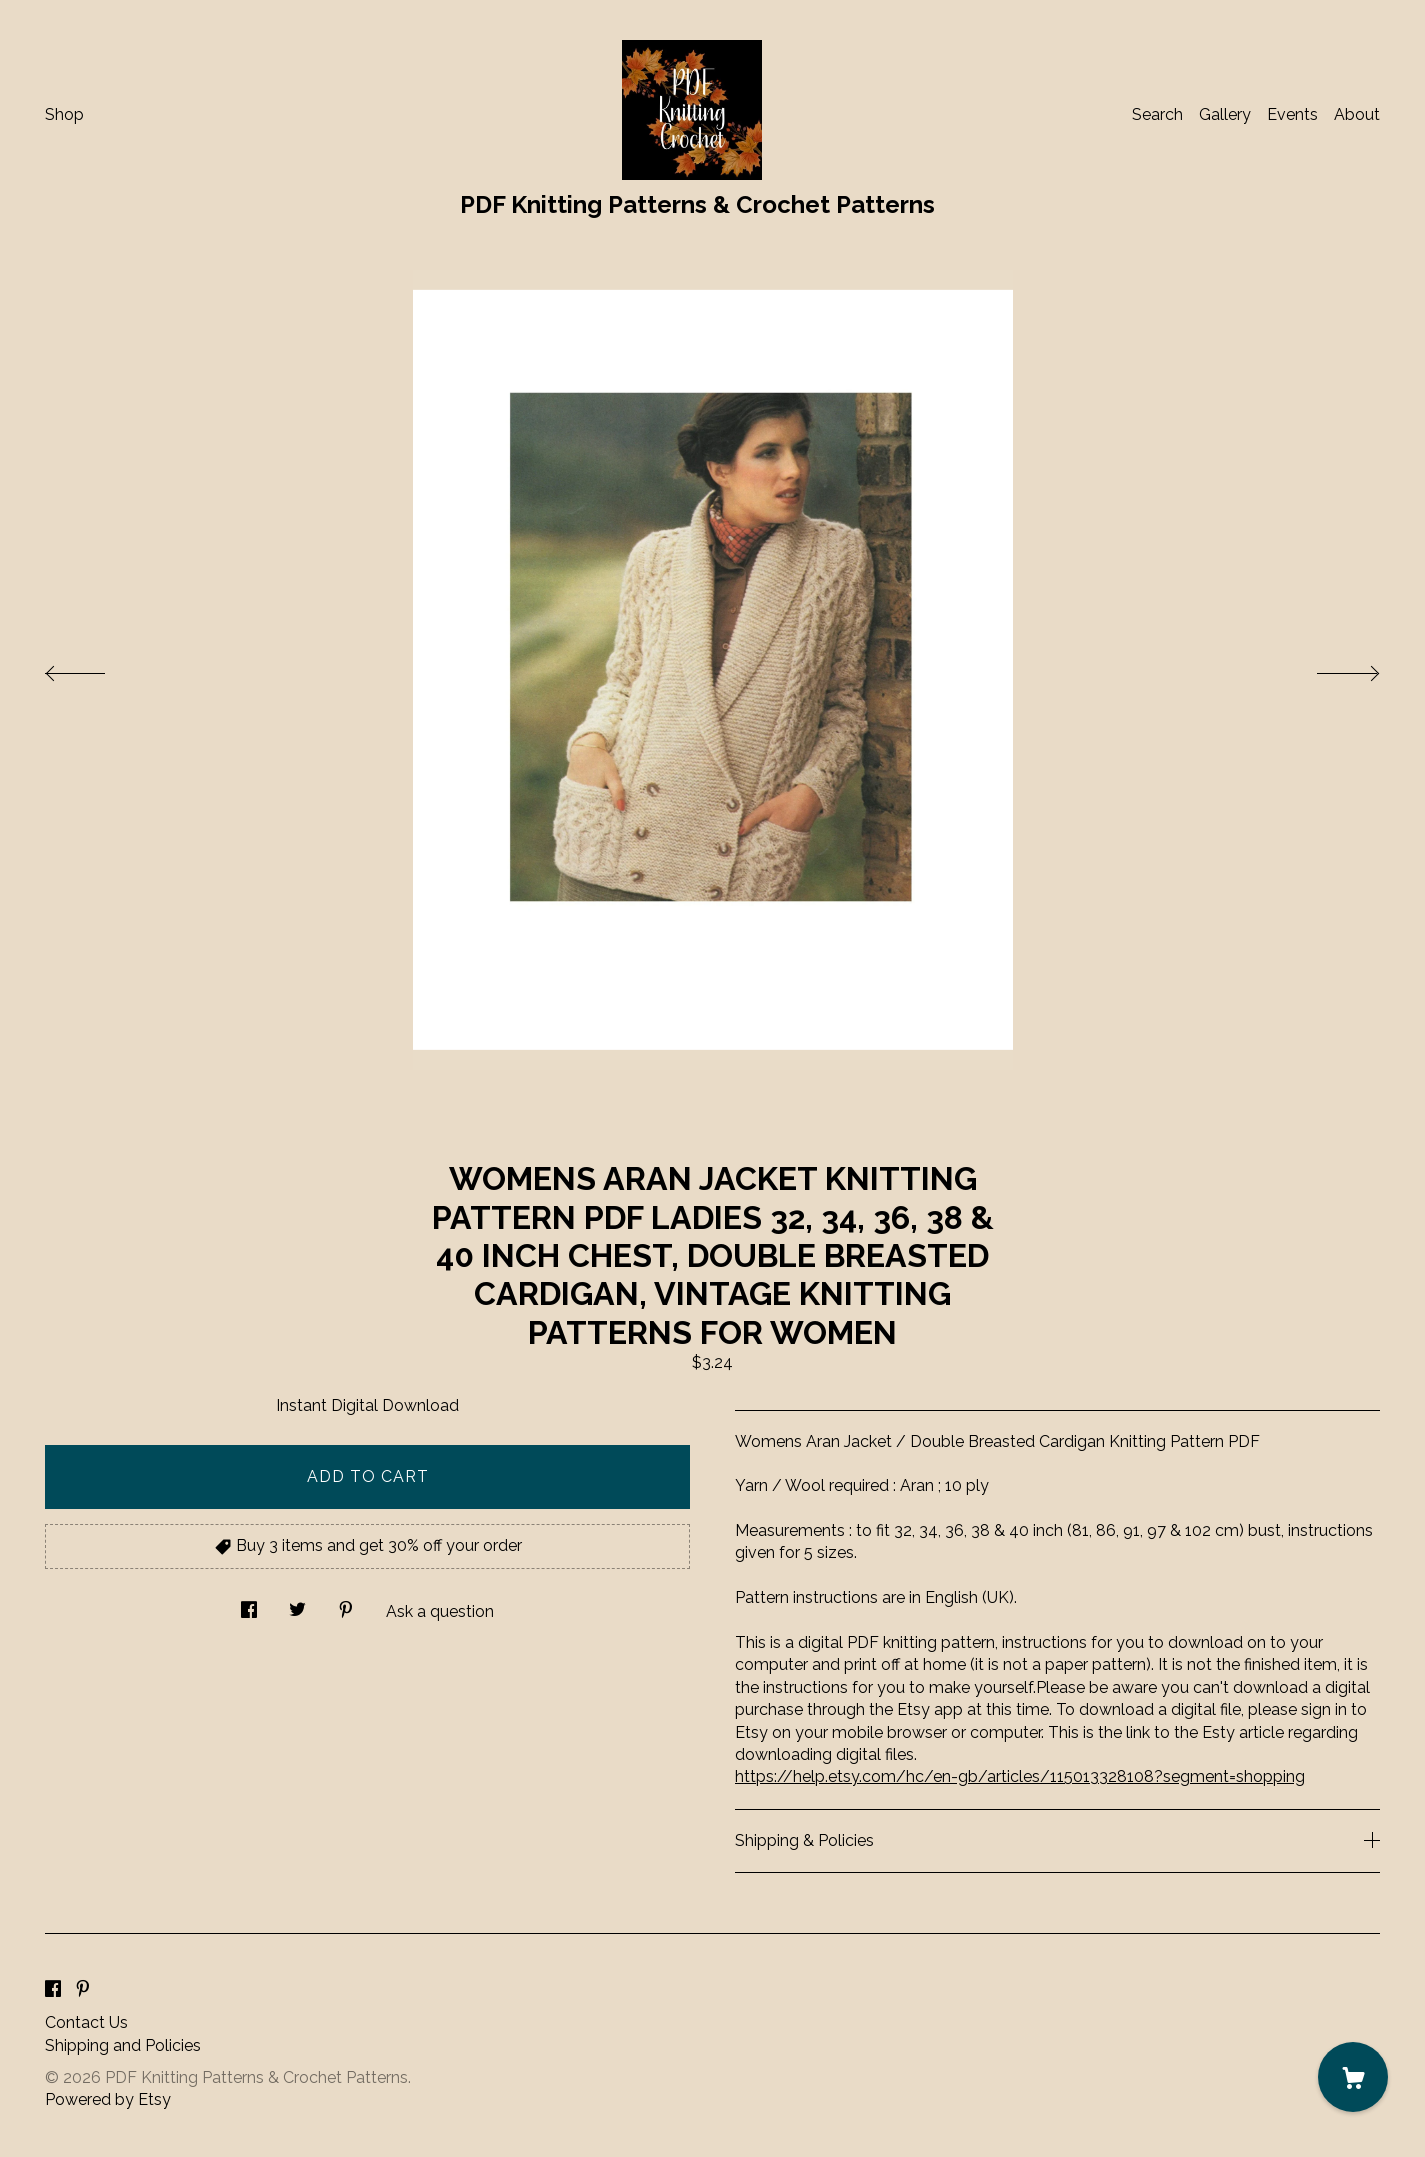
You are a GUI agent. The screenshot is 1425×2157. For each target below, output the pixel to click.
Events (1292, 114)
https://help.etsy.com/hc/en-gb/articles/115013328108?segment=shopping (1020, 1776)
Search (1157, 114)
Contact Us (86, 2022)
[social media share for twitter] (297, 1605)
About (1357, 114)
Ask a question (440, 1611)
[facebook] (53, 1989)
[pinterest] (83, 1989)
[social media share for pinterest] (346, 1605)
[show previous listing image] (95, 668)
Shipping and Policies (123, 2045)
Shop (64, 114)
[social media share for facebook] (249, 1605)
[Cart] (1353, 2077)
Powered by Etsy (108, 2099)
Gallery (1225, 114)
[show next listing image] (1330, 668)
